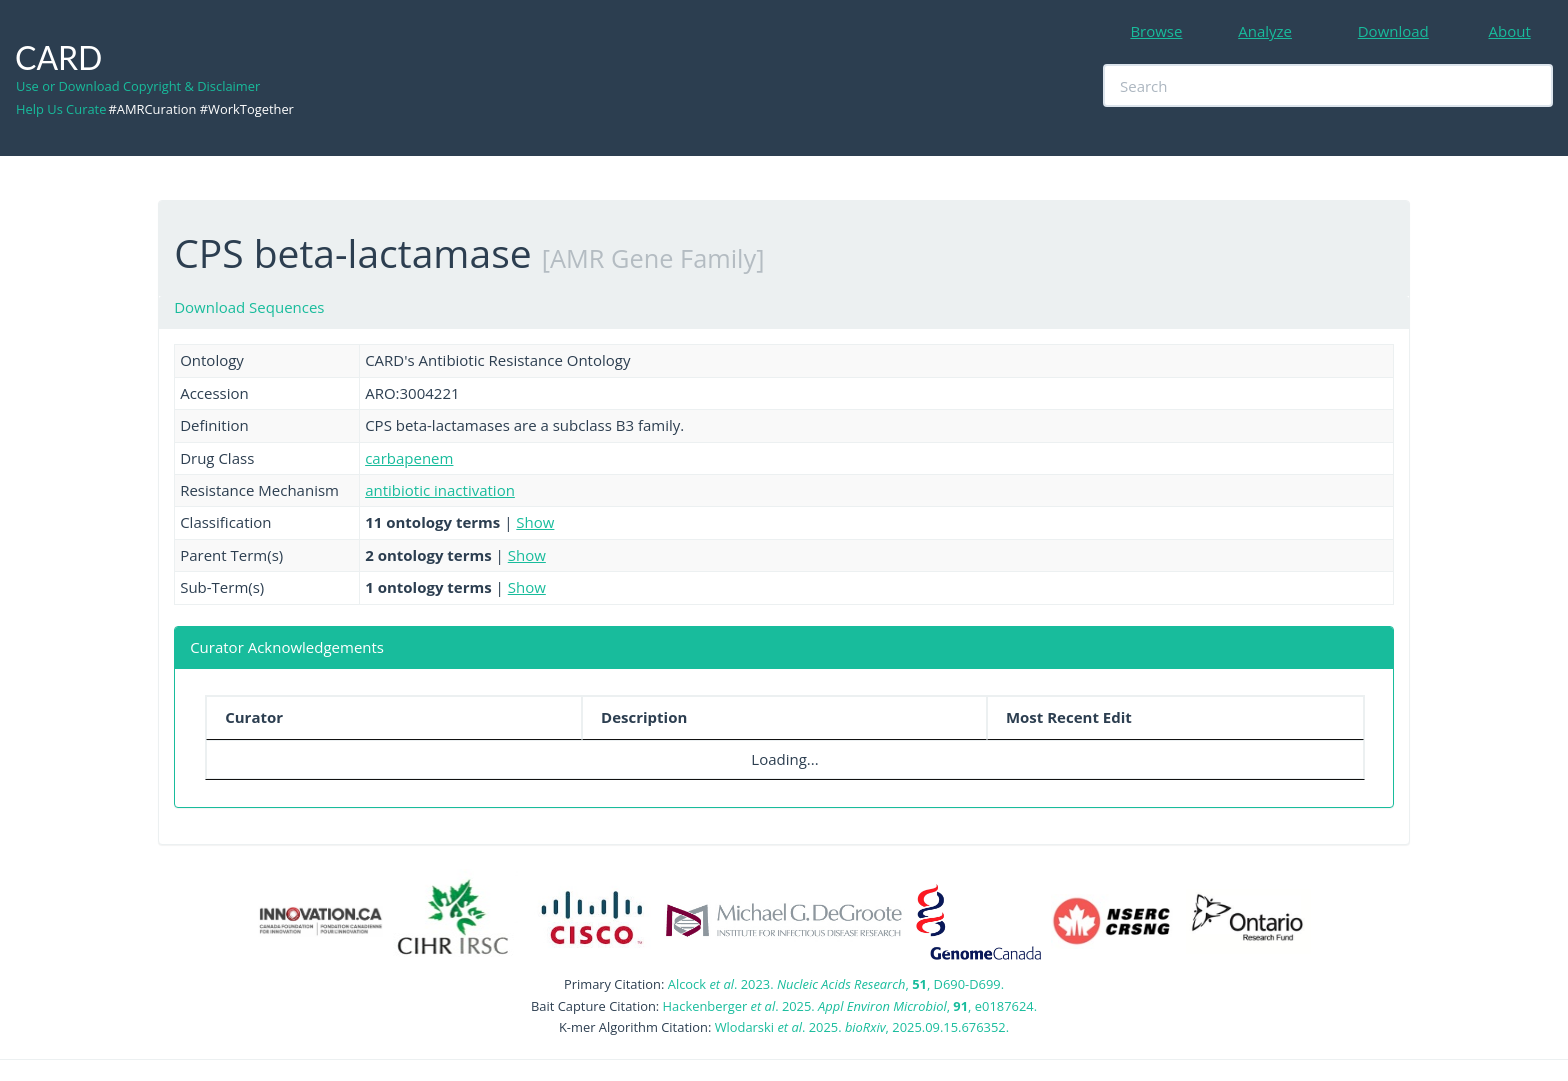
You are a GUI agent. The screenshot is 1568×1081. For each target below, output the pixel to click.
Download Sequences (249, 307)
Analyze (1265, 31)
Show (535, 522)
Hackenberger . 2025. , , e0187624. (850, 1006)
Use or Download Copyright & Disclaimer (138, 86)
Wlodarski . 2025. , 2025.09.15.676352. (862, 1027)
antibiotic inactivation (440, 490)
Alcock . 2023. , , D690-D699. (836, 984)
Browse (1156, 31)
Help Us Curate (61, 109)
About (1510, 31)
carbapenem (409, 458)
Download (1393, 31)
